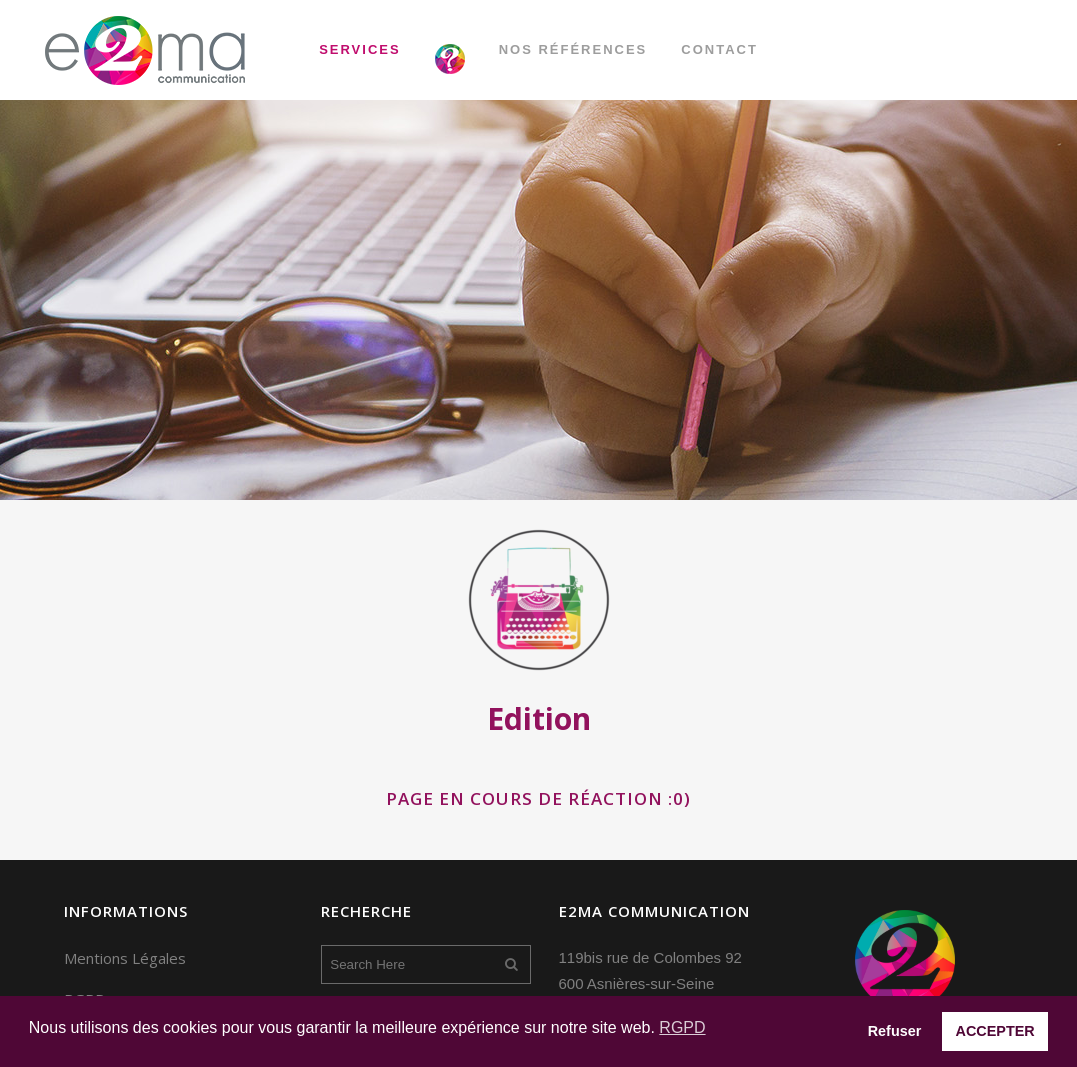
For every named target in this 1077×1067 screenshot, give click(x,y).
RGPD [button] (682, 1027)
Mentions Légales (125, 958)
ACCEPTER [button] (995, 1031)
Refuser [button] (895, 1031)
